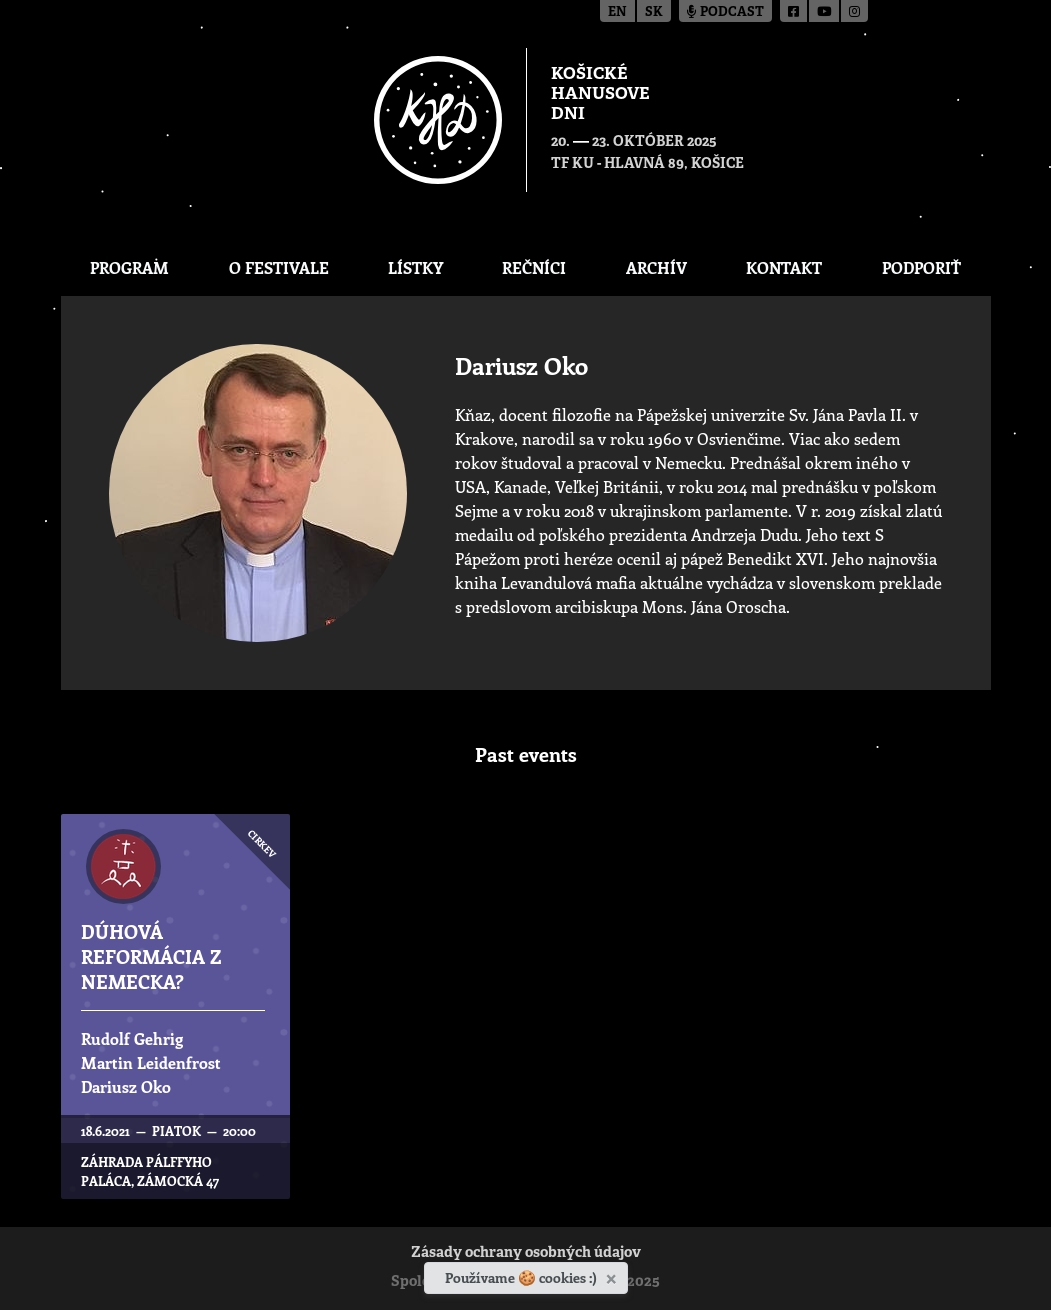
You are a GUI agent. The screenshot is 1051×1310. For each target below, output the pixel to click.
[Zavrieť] (613, 1275)
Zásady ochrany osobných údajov (526, 1253)
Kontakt (784, 267)
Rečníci (534, 267)
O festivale (279, 267)
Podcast (725, 12)
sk (654, 12)
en (617, 12)
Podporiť (921, 267)
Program (129, 267)
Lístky (415, 267)
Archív (656, 267)
